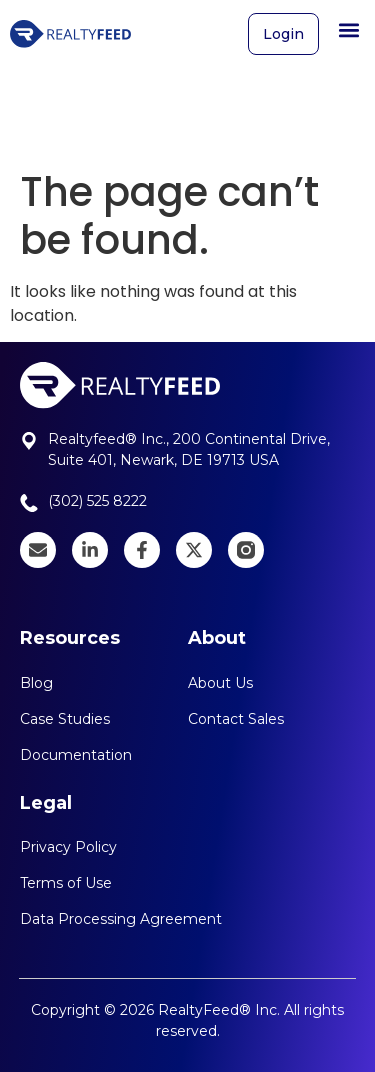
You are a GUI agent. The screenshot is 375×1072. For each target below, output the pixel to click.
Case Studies (65, 719)
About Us (220, 683)
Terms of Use (66, 883)
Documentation (76, 755)
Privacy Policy (68, 847)
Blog (36, 683)
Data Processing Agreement (121, 919)
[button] (348, 25)
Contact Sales (236, 719)
